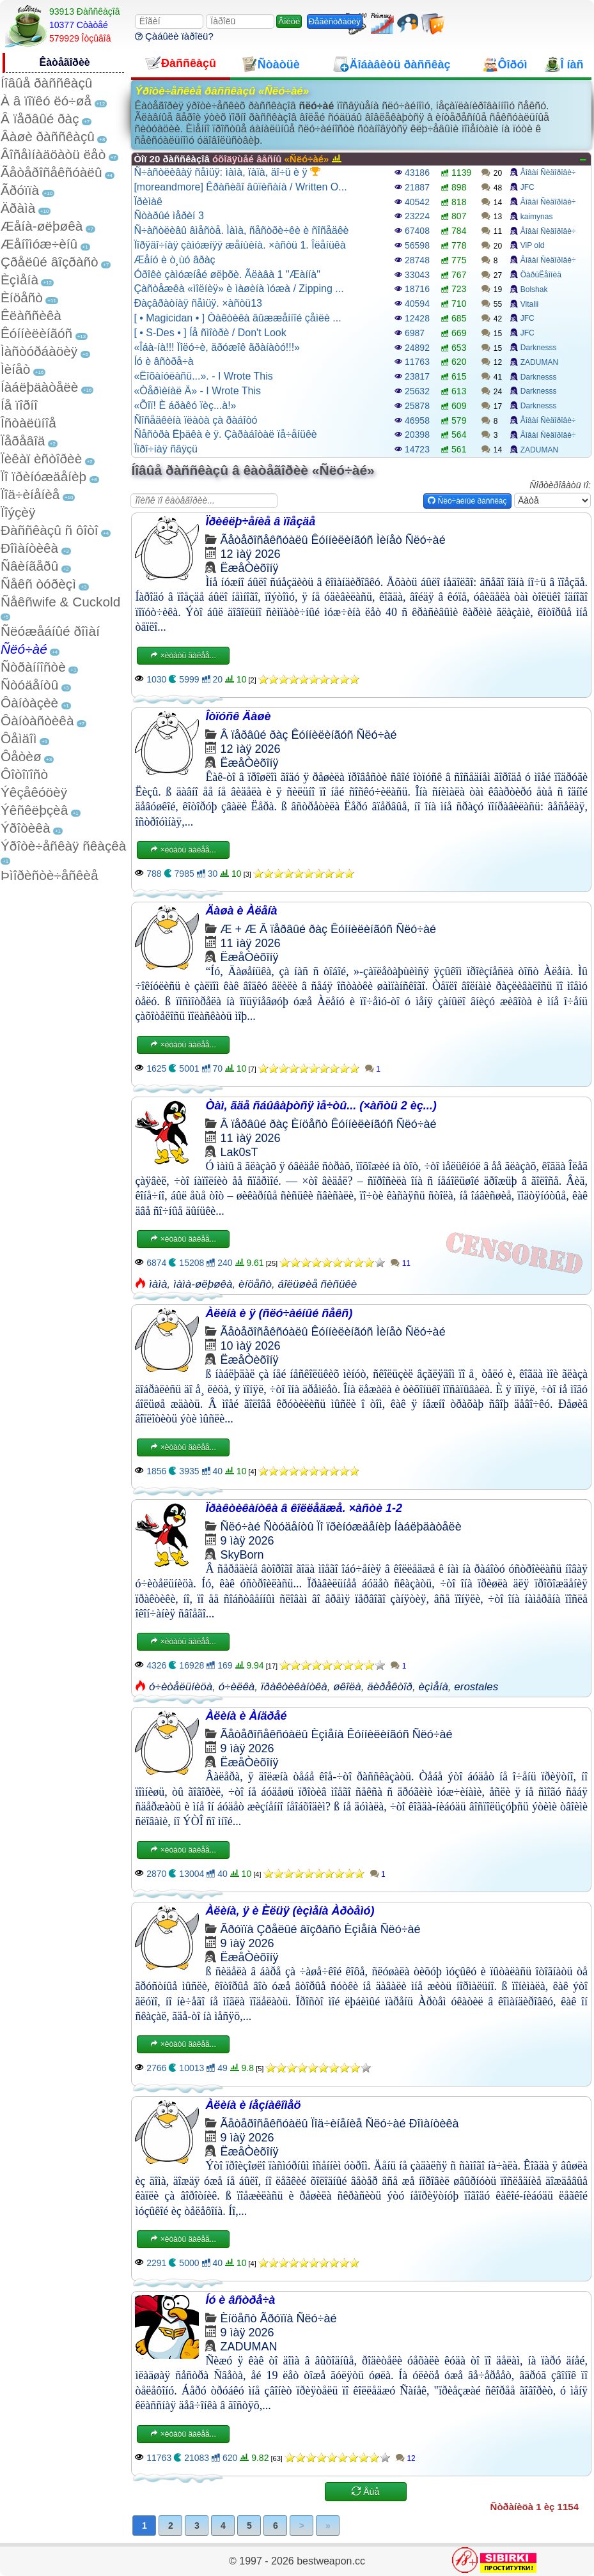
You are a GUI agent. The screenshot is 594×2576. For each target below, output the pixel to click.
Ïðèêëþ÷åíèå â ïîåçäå (260, 521)
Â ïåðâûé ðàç (40, 118)
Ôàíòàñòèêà (37, 720)
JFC (527, 187)
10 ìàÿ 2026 (250, 1345)
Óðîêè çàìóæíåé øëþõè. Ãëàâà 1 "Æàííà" (227, 274)
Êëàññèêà (31, 315)
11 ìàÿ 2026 (250, 943)
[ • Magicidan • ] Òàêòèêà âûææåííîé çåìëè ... (237, 317)
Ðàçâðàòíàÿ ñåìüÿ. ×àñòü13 (198, 303)
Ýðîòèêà (25, 828)
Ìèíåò (15, 369)
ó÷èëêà (237, 1687)
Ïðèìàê (148, 201)
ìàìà (158, 1284)
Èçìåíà (19, 279)
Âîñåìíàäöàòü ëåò (53, 154)
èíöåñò (255, 1284)
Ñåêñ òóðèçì (38, 583)
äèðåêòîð (389, 1687)
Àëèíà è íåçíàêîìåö (253, 2105)
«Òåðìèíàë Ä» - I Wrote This (197, 390)
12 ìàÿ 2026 (250, 554)
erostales (476, 1687)
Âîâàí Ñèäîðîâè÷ (548, 172)
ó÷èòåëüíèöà (180, 1687)
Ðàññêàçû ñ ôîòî (49, 530)
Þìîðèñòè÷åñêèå (49, 875)
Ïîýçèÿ (18, 512)
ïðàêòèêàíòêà (294, 1687)
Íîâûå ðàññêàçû (46, 82)
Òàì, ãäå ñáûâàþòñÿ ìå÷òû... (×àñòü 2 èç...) (321, 1105)
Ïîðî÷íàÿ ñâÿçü (166, 448)
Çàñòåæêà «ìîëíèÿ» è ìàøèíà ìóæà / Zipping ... (238, 288)
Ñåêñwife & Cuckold (60, 601)
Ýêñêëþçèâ (34, 810)
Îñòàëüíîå (28, 422)
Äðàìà (18, 208)
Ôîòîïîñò (24, 774)
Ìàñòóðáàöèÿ (39, 351)
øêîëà (347, 1687)
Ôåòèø (21, 756)
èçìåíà (433, 1687)
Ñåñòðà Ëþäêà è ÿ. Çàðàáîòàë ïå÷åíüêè (225, 434)
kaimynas (536, 216)
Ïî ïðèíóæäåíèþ (43, 476)
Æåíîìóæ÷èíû (39, 243)
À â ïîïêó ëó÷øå (46, 100)
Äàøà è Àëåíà (241, 910)
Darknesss (538, 347)
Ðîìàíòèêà (29, 548)
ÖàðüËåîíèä (540, 274)
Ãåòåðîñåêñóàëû (51, 172)
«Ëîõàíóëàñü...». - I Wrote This (203, 376)
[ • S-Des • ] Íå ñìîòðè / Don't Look (210, 332)
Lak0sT (239, 1152)
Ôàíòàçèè (29, 702)
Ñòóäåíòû (29, 684)
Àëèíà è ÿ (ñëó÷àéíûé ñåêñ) (278, 1313)
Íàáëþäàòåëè (39, 387)
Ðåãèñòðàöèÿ (335, 21)
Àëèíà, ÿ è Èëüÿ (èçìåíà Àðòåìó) (289, 1910)
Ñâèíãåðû (29, 566)
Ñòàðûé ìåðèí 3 (168, 215)
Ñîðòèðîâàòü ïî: (560, 485)
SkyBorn (241, 1554)
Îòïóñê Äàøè (237, 716)
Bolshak (534, 289)
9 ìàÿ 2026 (247, 1540)
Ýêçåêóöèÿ (34, 792)
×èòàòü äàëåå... (182, 655)
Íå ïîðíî (19, 404)
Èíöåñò (22, 297)
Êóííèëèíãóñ (36, 333)
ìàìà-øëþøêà (203, 1284)
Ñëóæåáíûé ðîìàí (50, 631)
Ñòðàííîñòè (33, 666)
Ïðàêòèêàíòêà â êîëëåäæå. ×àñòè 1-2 (303, 1508)
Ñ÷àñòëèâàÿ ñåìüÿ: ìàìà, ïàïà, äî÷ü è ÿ (227, 172)
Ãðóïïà (20, 190)
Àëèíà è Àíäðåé (245, 1715)
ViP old (532, 245)
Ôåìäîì (19, 738)
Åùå (365, 2492)
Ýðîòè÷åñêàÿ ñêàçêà (63, 845)
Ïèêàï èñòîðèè (41, 458)
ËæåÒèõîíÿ (249, 568)
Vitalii (529, 304)
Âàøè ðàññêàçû (48, 136)
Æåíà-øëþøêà (41, 226)
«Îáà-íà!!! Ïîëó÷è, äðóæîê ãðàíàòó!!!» (217, 347)
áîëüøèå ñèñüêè (317, 1284)
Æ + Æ (238, 929)
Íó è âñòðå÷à (163, 361)
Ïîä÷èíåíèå (30, 494)
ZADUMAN (539, 362)
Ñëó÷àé (24, 649)
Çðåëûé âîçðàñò (49, 261)
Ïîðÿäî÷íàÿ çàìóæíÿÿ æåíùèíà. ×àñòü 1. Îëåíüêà (239, 245)
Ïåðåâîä (23, 440)
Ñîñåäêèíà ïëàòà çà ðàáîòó (195, 420)
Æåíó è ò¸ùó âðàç (174, 259)
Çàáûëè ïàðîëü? (174, 36)
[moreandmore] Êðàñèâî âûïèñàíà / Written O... (240, 186)
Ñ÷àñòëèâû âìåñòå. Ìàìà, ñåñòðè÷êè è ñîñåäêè (241, 230)
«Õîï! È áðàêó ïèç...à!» (185, 405)
